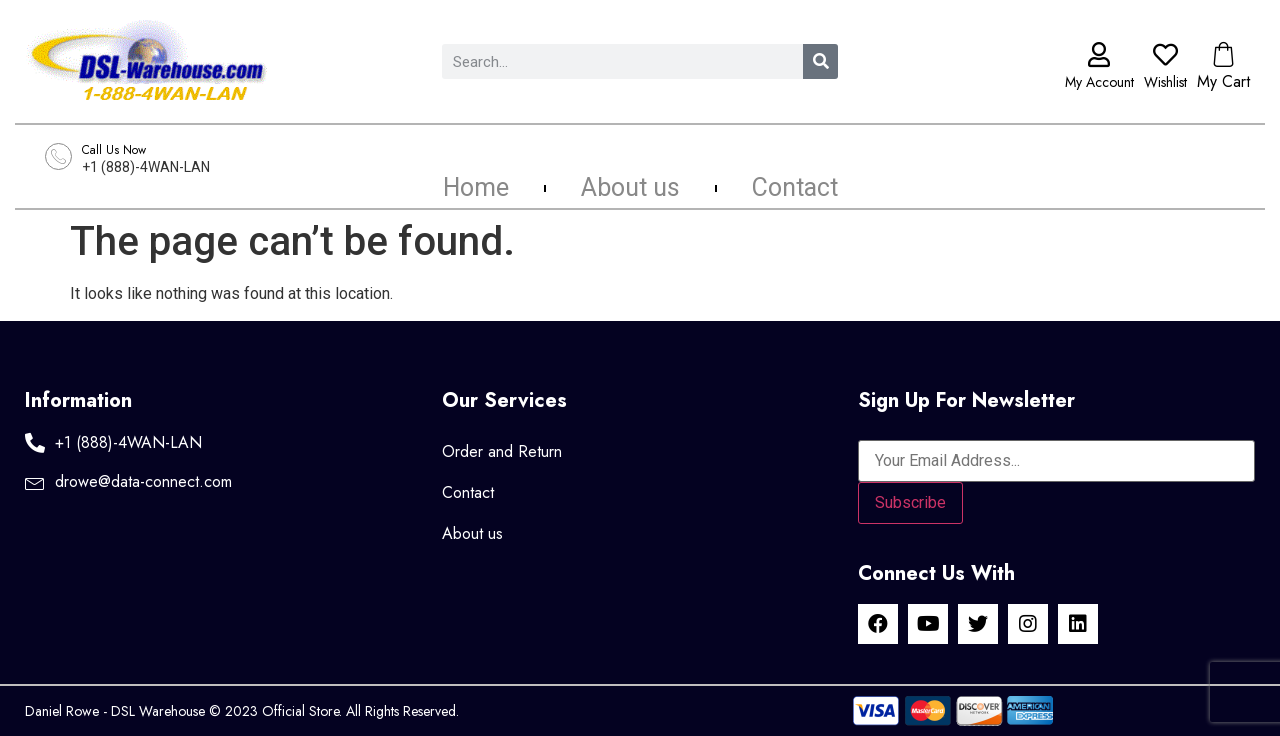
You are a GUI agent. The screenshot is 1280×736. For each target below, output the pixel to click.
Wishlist (1165, 82)
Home (476, 188)
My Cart (1223, 81)
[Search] (820, 61)
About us (630, 188)
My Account (1099, 82)
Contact (795, 188)
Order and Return (502, 451)
